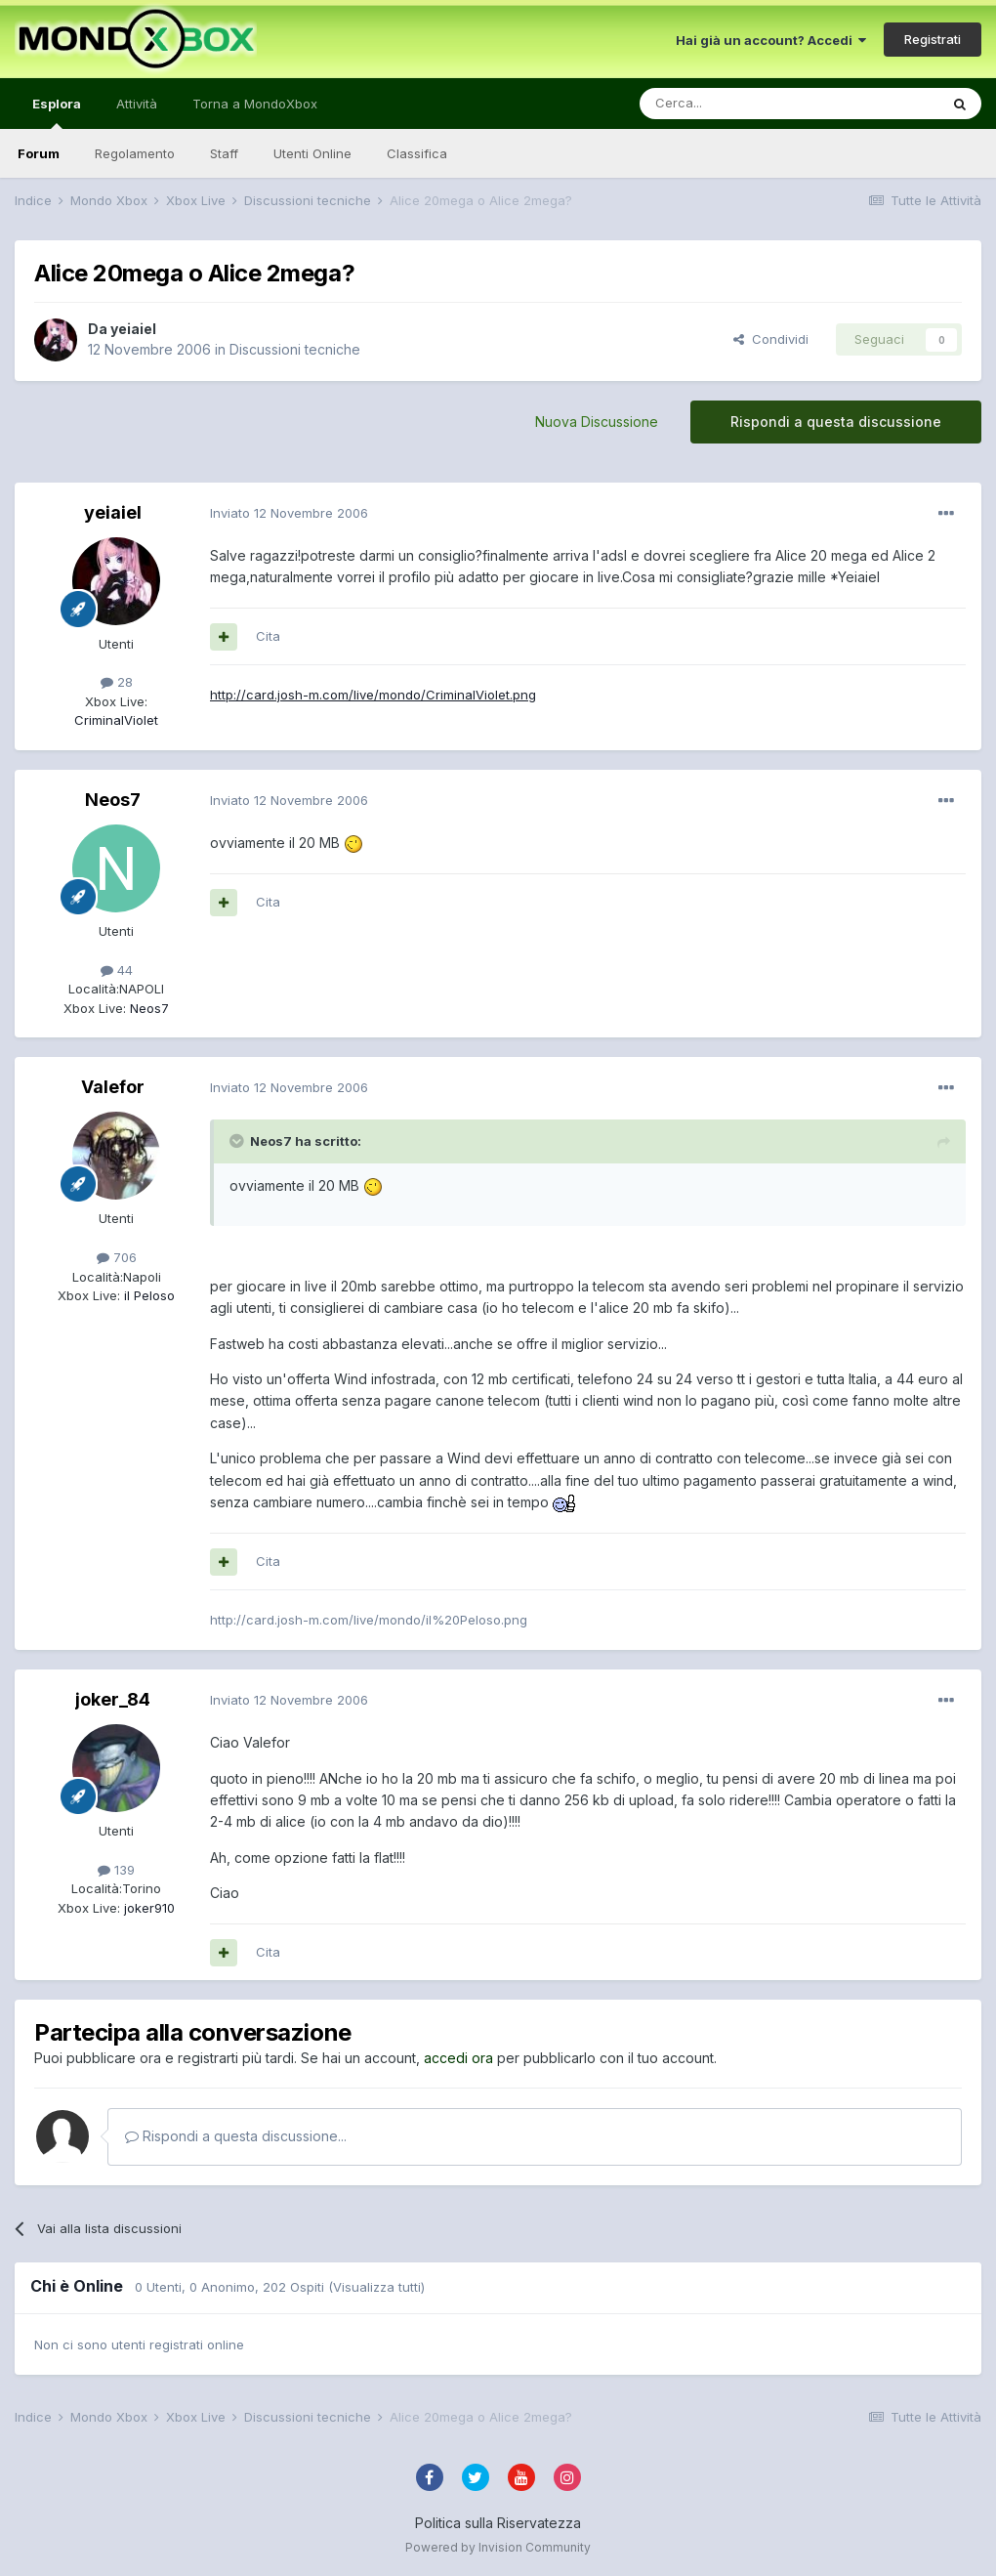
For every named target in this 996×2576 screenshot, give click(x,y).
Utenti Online (312, 153)
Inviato (289, 513)
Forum (39, 153)
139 (116, 1870)
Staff (224, 153)
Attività (136, 103)
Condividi (771, 339)
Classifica (417, 153)
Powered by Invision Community (498, 2547)
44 (117, 970)
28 (117, 682)
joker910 (147, 1908)
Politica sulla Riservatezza (498, 2522)
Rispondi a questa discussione (835, 421)
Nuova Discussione (596, 421)
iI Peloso (147, 1295)
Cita (268, 636)
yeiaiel (133, 328)
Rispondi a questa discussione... (236, 2136)
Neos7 (113, 799)
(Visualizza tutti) (376, 2287)
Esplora (56, 112)
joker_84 (112, 1699)
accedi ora (458, 2057)
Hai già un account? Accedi (771, 40)
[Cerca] (730, 103)
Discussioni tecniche (294, 349)
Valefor (113, 1087)
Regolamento (135, 153)
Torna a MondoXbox (254, 103)
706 (117, 1257)
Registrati (932, 39)
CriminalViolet (116, 720)
